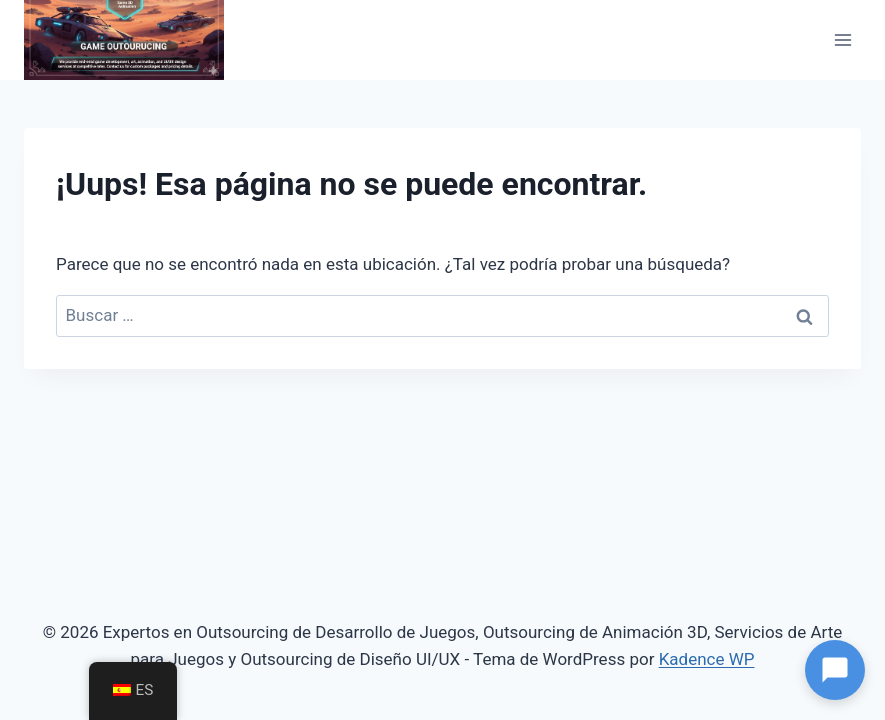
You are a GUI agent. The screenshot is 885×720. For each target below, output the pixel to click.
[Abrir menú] (842, 39)
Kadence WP (707, 659)
